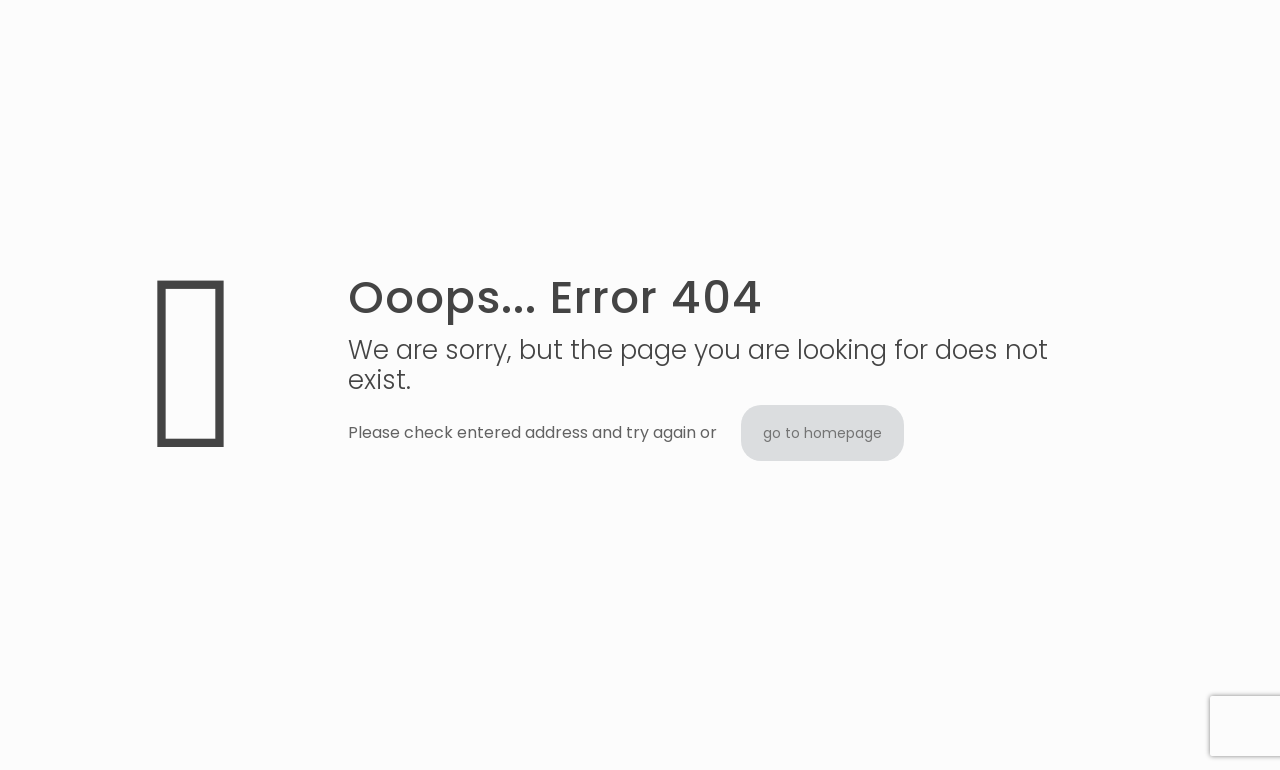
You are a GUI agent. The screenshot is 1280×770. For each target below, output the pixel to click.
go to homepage (822, 433)
